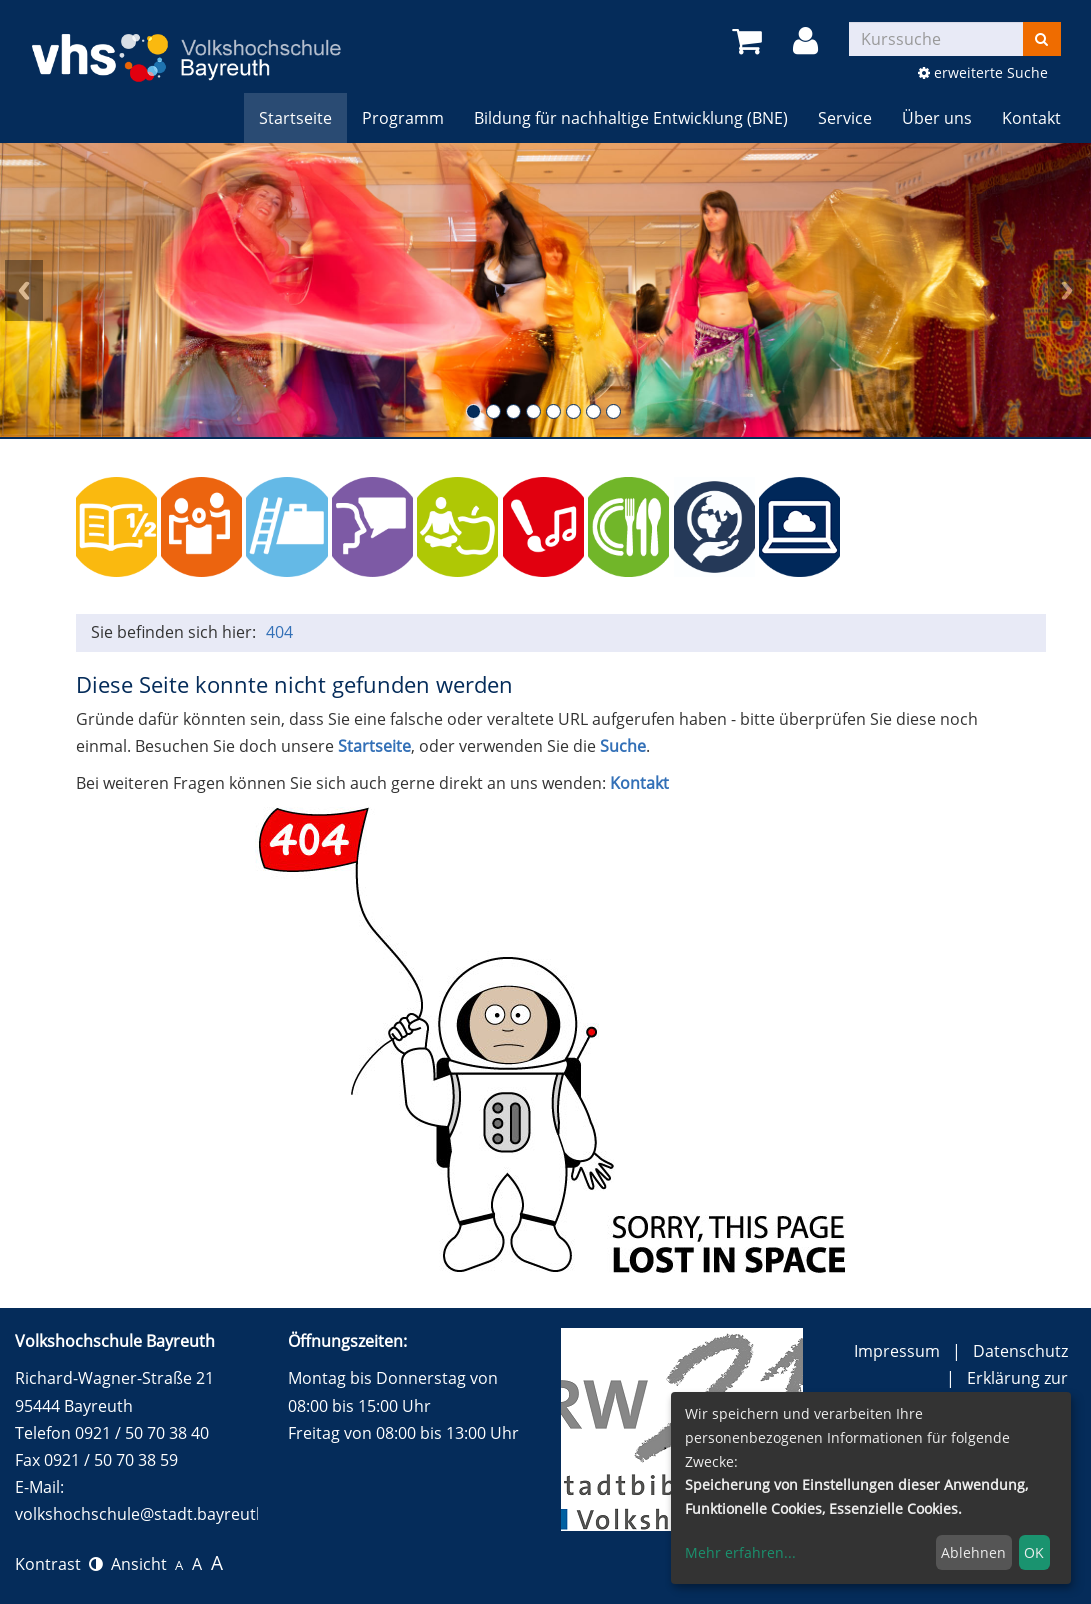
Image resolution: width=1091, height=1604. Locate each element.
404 (279, 632)
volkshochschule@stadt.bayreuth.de (152, 1514)
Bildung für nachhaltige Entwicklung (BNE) (631, 118)
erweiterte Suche (983, 72)
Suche (623, 746)
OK (1034, 1552)
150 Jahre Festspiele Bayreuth (885, 526)
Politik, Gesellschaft (201, 526)
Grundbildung (116, 526)
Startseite (295, 118)
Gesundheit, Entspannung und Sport (457, 526)
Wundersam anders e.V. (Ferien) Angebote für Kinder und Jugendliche (970, 526)
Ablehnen (973, 1552)
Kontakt (1031, 118)
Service (845, 118)
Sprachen (372, 526)
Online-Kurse (799, 526)
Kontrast (59, 1564)
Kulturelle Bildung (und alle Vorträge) (543, 526)
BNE (714, 526)
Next (1067, 290)
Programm (403, 118)
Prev (24, 290)
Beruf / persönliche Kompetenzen (286, 526)
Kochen (628, 526)
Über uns (937, 118)
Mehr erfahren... (740, 1552)
